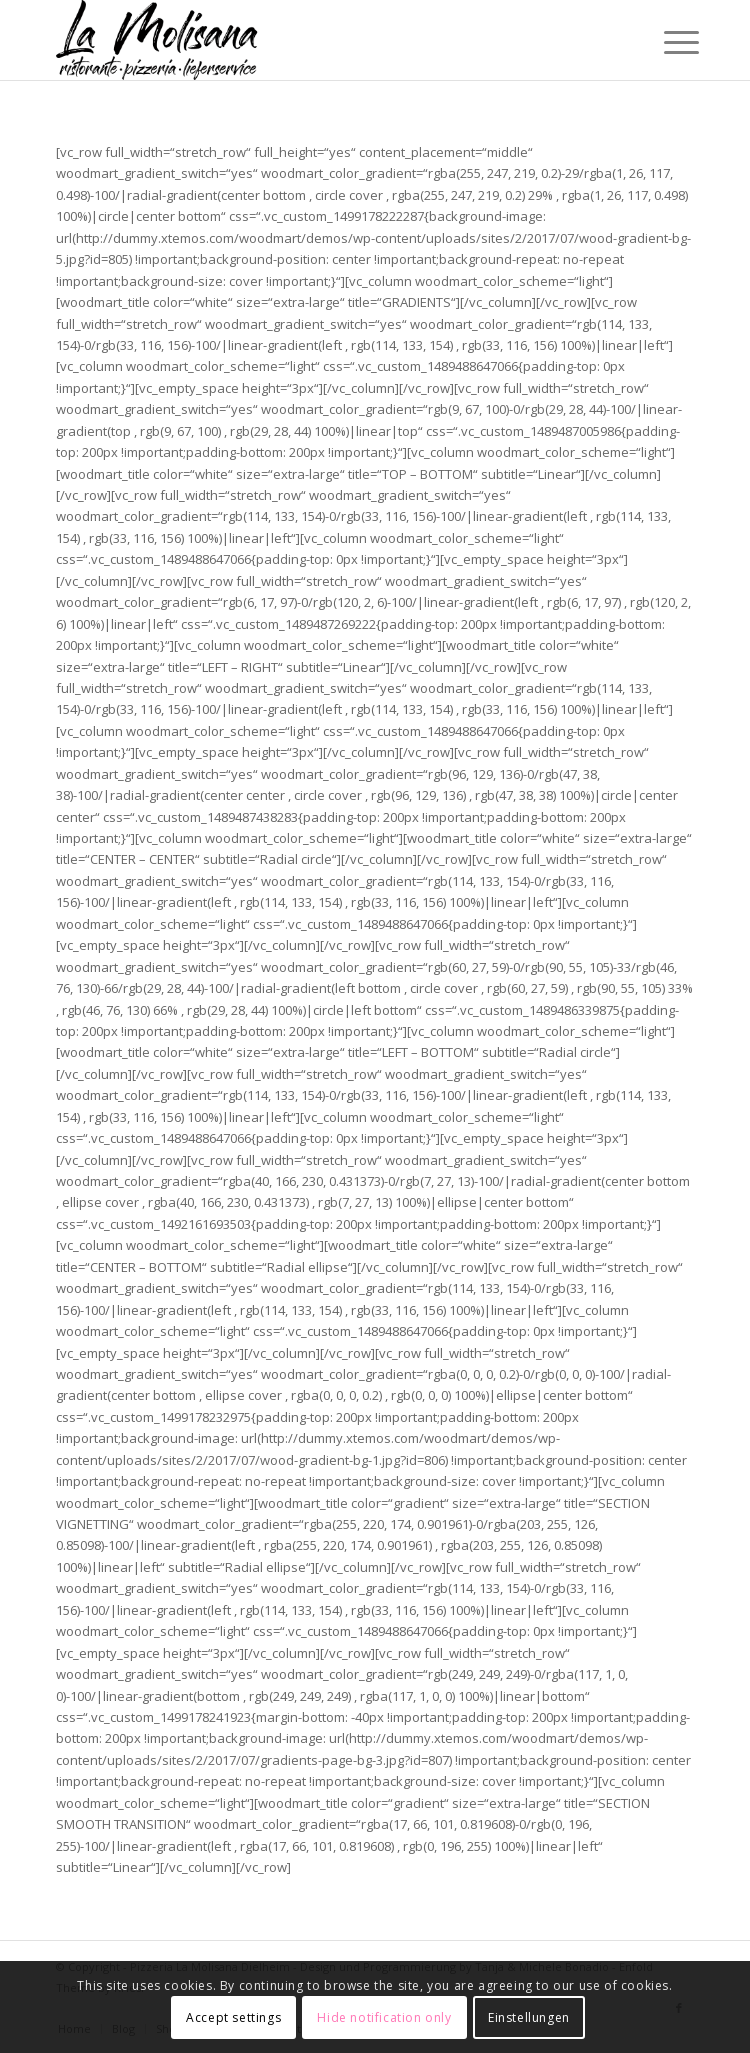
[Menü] (666, 42)
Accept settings (233, 2017)
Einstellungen (529, 2017)
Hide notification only (384, 2017)
